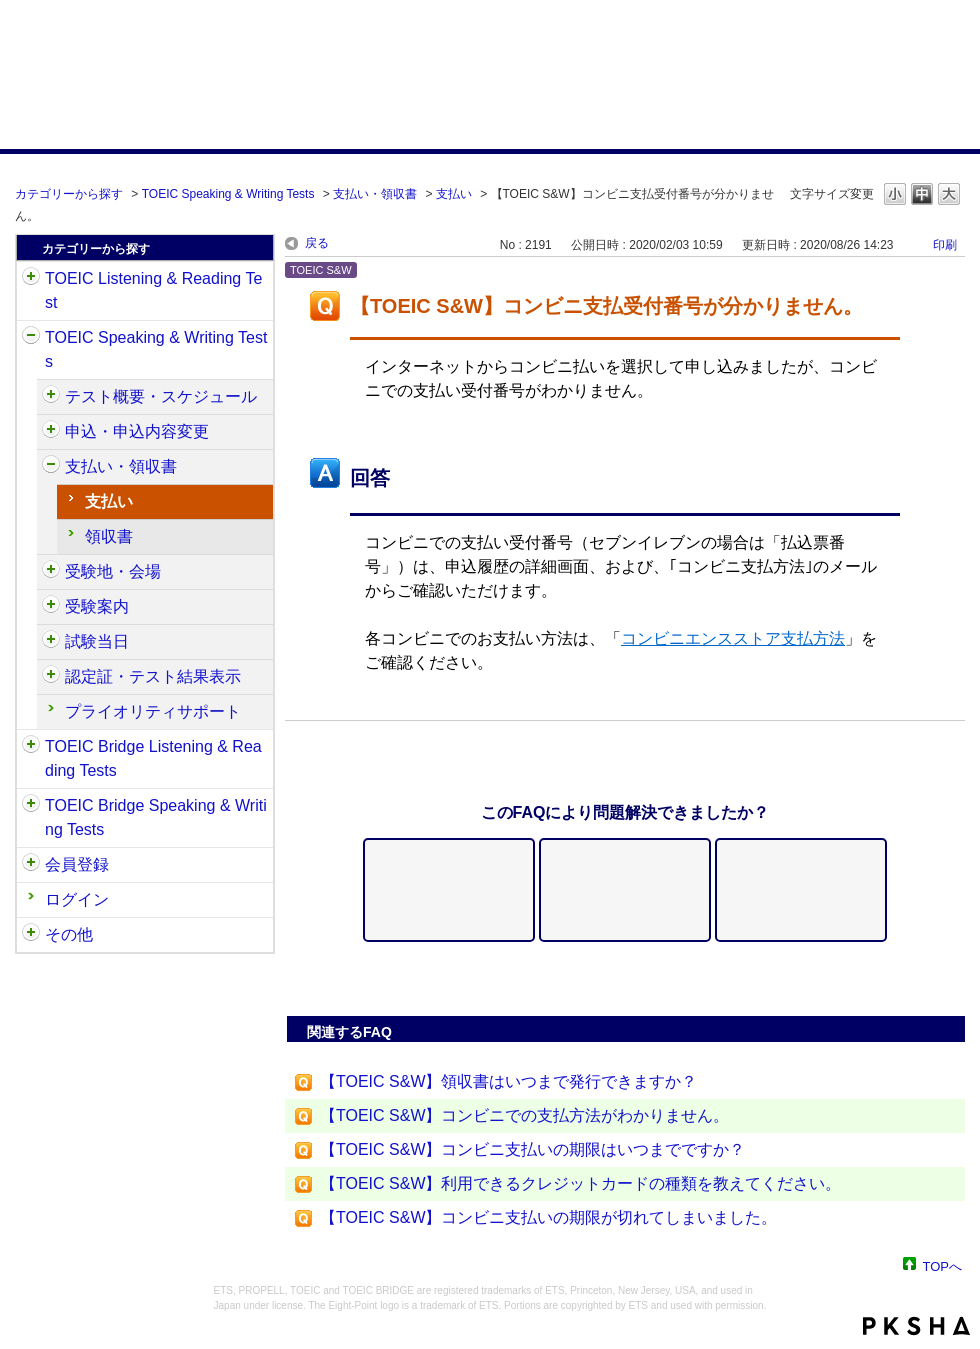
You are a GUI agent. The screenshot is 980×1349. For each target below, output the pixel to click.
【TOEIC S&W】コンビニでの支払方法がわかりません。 (525, 1115)
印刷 (945, 245)
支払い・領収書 (375, 194)
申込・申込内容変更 (137, 431)
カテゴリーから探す (69, 194)
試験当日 (97, 641)
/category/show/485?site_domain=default (51, 467)
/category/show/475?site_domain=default (51, 432)
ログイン (77, 899)
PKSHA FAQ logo (916, 1326)
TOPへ (943, 1265)
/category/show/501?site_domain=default (51, 677)
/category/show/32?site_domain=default (31, 338)
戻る (317, 243)
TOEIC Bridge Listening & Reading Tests (153, 758)
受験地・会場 (113, 571)
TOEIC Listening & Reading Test (153, 290)
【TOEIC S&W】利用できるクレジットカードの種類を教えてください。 (581, 1183)
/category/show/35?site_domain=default (31, 935)
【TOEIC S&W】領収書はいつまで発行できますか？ (509, 1081)
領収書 (109, 536)
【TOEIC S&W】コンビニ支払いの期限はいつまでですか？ (533, 1149)
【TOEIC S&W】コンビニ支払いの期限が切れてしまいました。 (549, 1217)
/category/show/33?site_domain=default (31, 747)
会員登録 (77, 864)
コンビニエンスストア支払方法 (733, 638)
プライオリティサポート (153, 711)
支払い (454, 194)
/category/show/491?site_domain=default (51, 607)
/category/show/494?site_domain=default (51, 642)
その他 (69, 934)
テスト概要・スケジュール (161, 396)
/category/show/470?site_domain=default (51, 397)
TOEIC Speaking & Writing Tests (228, 194)
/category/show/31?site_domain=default (31, 279)
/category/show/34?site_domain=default (31, 806)
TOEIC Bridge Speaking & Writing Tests (156, 817)
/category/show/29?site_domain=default (31, 865)
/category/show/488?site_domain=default (51, 572)
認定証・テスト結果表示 (153, 676)
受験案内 (97, 606)
